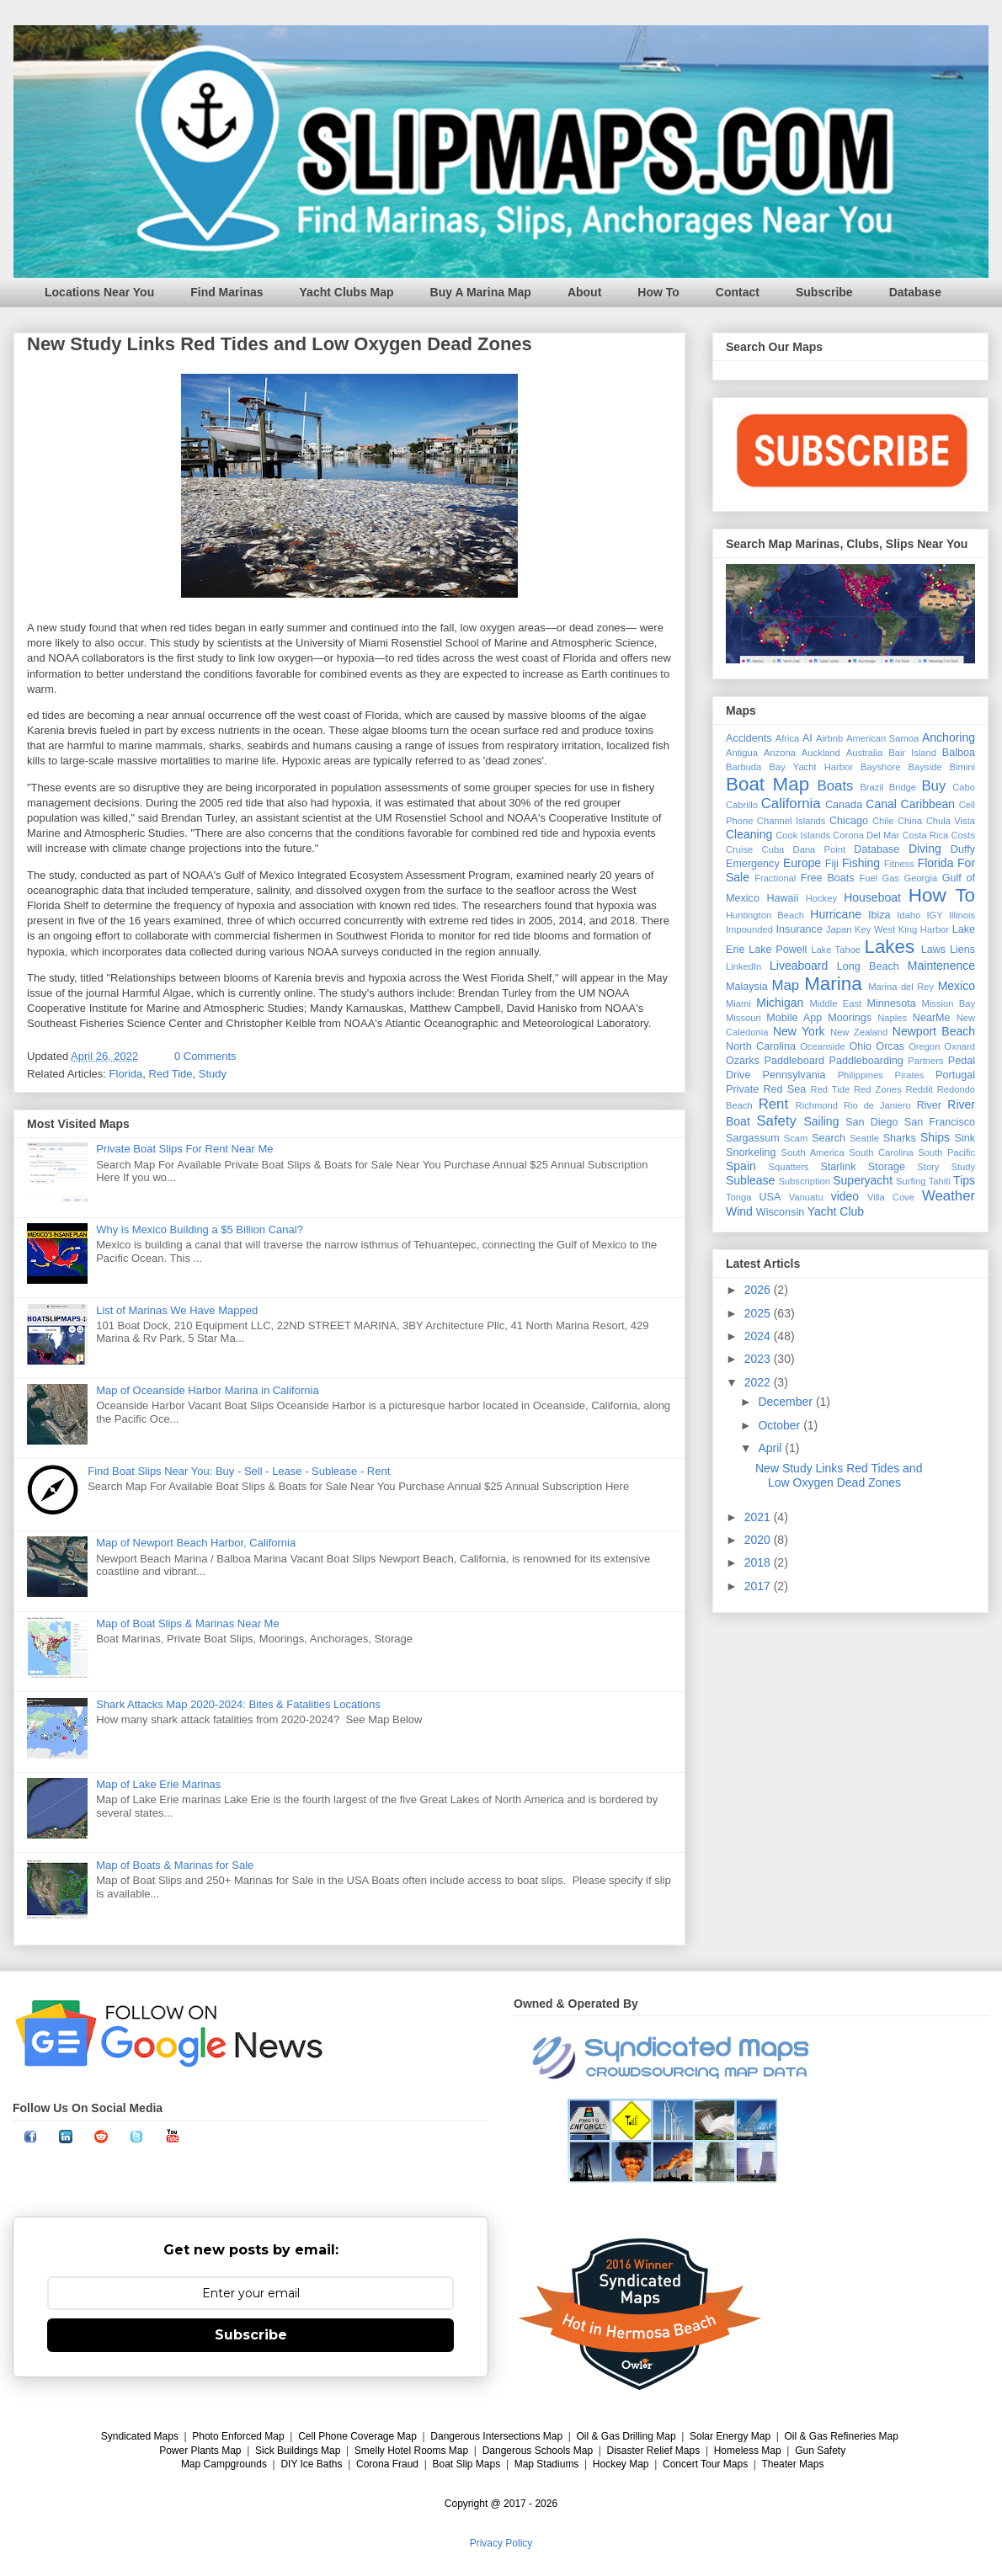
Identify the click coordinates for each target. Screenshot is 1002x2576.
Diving (925, 848)
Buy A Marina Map (480, 292)
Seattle (864, 1138)
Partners (925, 1061)
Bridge (902, 787)
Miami (738, 1003)
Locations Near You (99, 292)
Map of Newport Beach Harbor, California (196, 1542)
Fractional (775, 878)
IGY (934, 915)
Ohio (861, 1046)
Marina (832, 983)
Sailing (821, 1121)
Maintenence (941, 965)
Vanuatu (806, 1197)
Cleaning (749, 834)
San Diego (871, 1122)
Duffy (963, 849)
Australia (864, 753)
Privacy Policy (501, 2543)
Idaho (908, 915)
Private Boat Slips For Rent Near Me (184, 1148)
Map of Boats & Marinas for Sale (174, 1865)
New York (799, 1031)
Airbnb (829, 738)
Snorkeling (751, 1152)
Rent (773, 1104)
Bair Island (912, 753)
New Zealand (858, 1032)
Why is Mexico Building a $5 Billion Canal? (199, 1229)
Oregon (924, 1046)
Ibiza (879, 915)
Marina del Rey (901, 987)
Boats (836, 786)
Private (742, 1089)
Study (213, 1073)
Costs (963, 835)
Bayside (925, 767)
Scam (796, 1138)
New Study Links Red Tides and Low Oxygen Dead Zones (279, 343)
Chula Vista (950, 821)
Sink (965, 1138)
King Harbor (923, 929)
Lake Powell (778, 949)
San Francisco (939, 1122)
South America (812, 1152)
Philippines (860, 1075)
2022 (759, 1382)
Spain (741, 1166)
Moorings (849, 1018)
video (845, 1196)
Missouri (743, 1018)
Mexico (956, 986)
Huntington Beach (765, 915)
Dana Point (819, 849)
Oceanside (822, 1046)
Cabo (963, 787)
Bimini (962, 767)
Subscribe (824, 292)
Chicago (848, 821)
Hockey (821, 898)
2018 (759, 1562)
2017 (759, 1586)
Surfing (910, 1181)
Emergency (753, 864)
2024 (759, 1336)
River (929, 1105)
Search (828, 1138)
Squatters (789, 1167)
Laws (933, 949)
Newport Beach (934, 1031)
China (910, 821)
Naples (892, 1018)
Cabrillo (742, 805)
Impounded (749, 929)
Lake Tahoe (836, 950)
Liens (962, 949)
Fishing (861, 863)
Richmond (817, 1105)
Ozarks (742, 1061)
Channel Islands (791, 821)
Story (928, 1167)
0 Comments (205, 1056)
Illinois (962, 915)
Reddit (918, 1089)
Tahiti (940, 1181)
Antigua (742, 753)
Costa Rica (925, 835)
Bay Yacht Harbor (811, 767)
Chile (883, 821)
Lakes (889, 946)
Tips (964, 1180)
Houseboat (872, 897)
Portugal (955, 1075)
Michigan (779, 1002)
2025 (759, 1313)
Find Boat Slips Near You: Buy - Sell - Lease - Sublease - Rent (239, 1471)
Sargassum (753, 1138)
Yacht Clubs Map (347, 292)
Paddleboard (793, 1061)
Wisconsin (780, 1212)
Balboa (958, 752)
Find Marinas (226, 292)
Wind (739, 1211)
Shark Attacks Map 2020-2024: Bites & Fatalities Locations (238, 1704)
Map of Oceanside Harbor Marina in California (207, 1390)
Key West (875, 929)
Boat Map (767, 784)
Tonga (738, 1197)
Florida (126, 1073)
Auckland (821, 753)
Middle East (835, 1003)
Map (786, 985)
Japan (838, 929)
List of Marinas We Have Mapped (177, 1310)
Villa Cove (890, 1197)
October (780, 1425)
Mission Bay (948, 1003)
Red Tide (171, 1073)
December (786, 1401)
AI (807, 738)
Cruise (739, 849)
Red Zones (878, 1089)
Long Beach (868, 966)
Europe (802, 863)
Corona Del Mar (866, 835)
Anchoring (948, 737)
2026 (759, 1289)
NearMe (932, 1018)
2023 (759, 1358)
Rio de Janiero (877, 1105)
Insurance (799, 929)
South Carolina (881, 1152)
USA (770, 1197)
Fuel (868, 878)
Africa (787, 738)
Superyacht (863, 1180)
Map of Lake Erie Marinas (158, 1784)
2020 (759, 1539)
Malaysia (747, 987)
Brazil (871, 787)
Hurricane (835, 914)
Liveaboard (799, 965)
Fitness (899, 864)
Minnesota (891, 1003)
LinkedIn (743, 966)
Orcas (890, 1046)
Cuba (773, 849)
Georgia (920, 878)
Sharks (899, 1138)
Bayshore (880, 767)
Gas (891, 878)
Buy (933, 786)
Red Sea (784, 1089)
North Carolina (761, 1046)
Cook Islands (802, 835)
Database (915, 292)
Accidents (749, 738)
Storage (886, 1167)
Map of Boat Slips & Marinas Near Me (187, 1623)
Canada (843, 805)
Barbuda (743, 767)
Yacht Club (835, 1211)
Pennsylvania (794, 1075)
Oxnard (959, 1046)
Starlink (837, 1167)
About (584, 292)
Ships (935, 1137)
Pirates (910, 1075)
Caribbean (928, 804)
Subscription (804, 1181)
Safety (776, 1121)
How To (658, 292)
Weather (948, 1196)
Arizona (780, 753)
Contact (737, 292)
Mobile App (794, 1018)
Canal (881, 804)
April (771, 1448)
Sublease (750, 1180)
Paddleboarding (866, 1061)
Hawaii (782, 898)
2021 (759, 1517)
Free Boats (828, 878)
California (791, 804)
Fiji (832, 864)
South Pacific (946, 1152)
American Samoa (882, 738)
